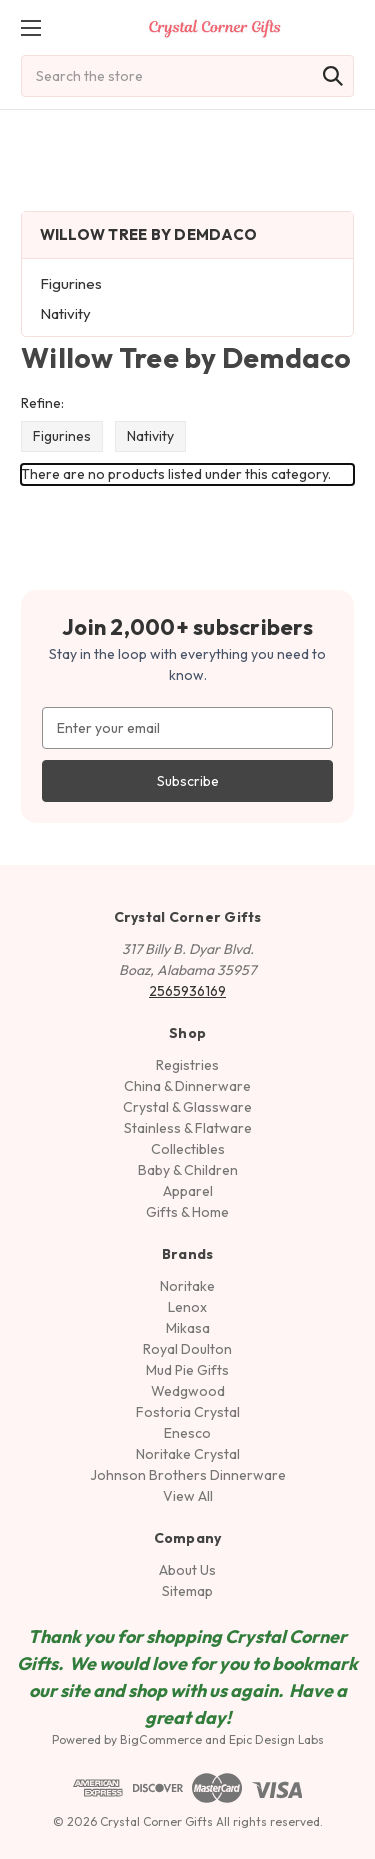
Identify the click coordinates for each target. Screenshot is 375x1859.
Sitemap (187, 1591)
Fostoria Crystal (188, 1412)
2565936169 (187, 991)
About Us (187, 1570)
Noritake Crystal (188, 1454)
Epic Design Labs (276, 1739)
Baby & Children (188, 1170)
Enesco (187, 1433)
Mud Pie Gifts (187, 1370)
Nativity (65, 313)
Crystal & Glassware (187, 1107)
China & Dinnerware (187, 1086)
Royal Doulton (187, 1349)
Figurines (71, 283)
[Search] (333, 76)
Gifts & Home (187, 1212)
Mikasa (188, 1328)
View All (188, 1496)
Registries (187, 1065)
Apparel (188, 1191)
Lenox (187, 1307)
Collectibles (188, 1149)
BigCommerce (161, 1739)
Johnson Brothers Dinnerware (188, 1475)
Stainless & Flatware (188, 1128)
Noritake (187, 1286)
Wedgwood (188, 1391)
